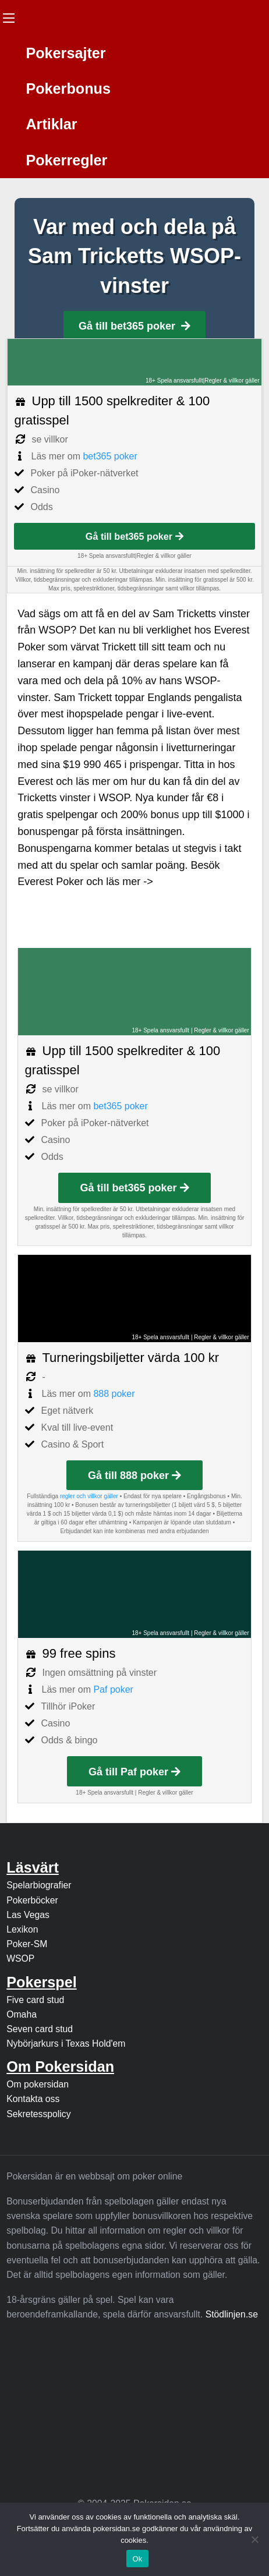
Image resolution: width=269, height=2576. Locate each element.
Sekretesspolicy (38, 2114)
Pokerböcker (32, 1900)
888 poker (113, 1394)
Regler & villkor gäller (231, 380)
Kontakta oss (32, 2099)
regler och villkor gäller (89, 1496)
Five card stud (35, 2000)
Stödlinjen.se (232, 2314)
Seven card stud (39, 2029)
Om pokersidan (37, 2084)
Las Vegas (27, 1915)
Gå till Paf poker (134, 1772)
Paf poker (113, 1689)
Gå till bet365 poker (134, 326)
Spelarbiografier (38, 1885)
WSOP (20, 1958)
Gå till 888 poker (134, 1475)
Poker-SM (26, 1944)
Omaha (21, 2014)
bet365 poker (110, 456)
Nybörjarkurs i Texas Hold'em (65, 2043)
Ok (137, 2558)
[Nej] (254, 2539)
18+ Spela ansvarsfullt (174, 380)
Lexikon (22, 1929)
